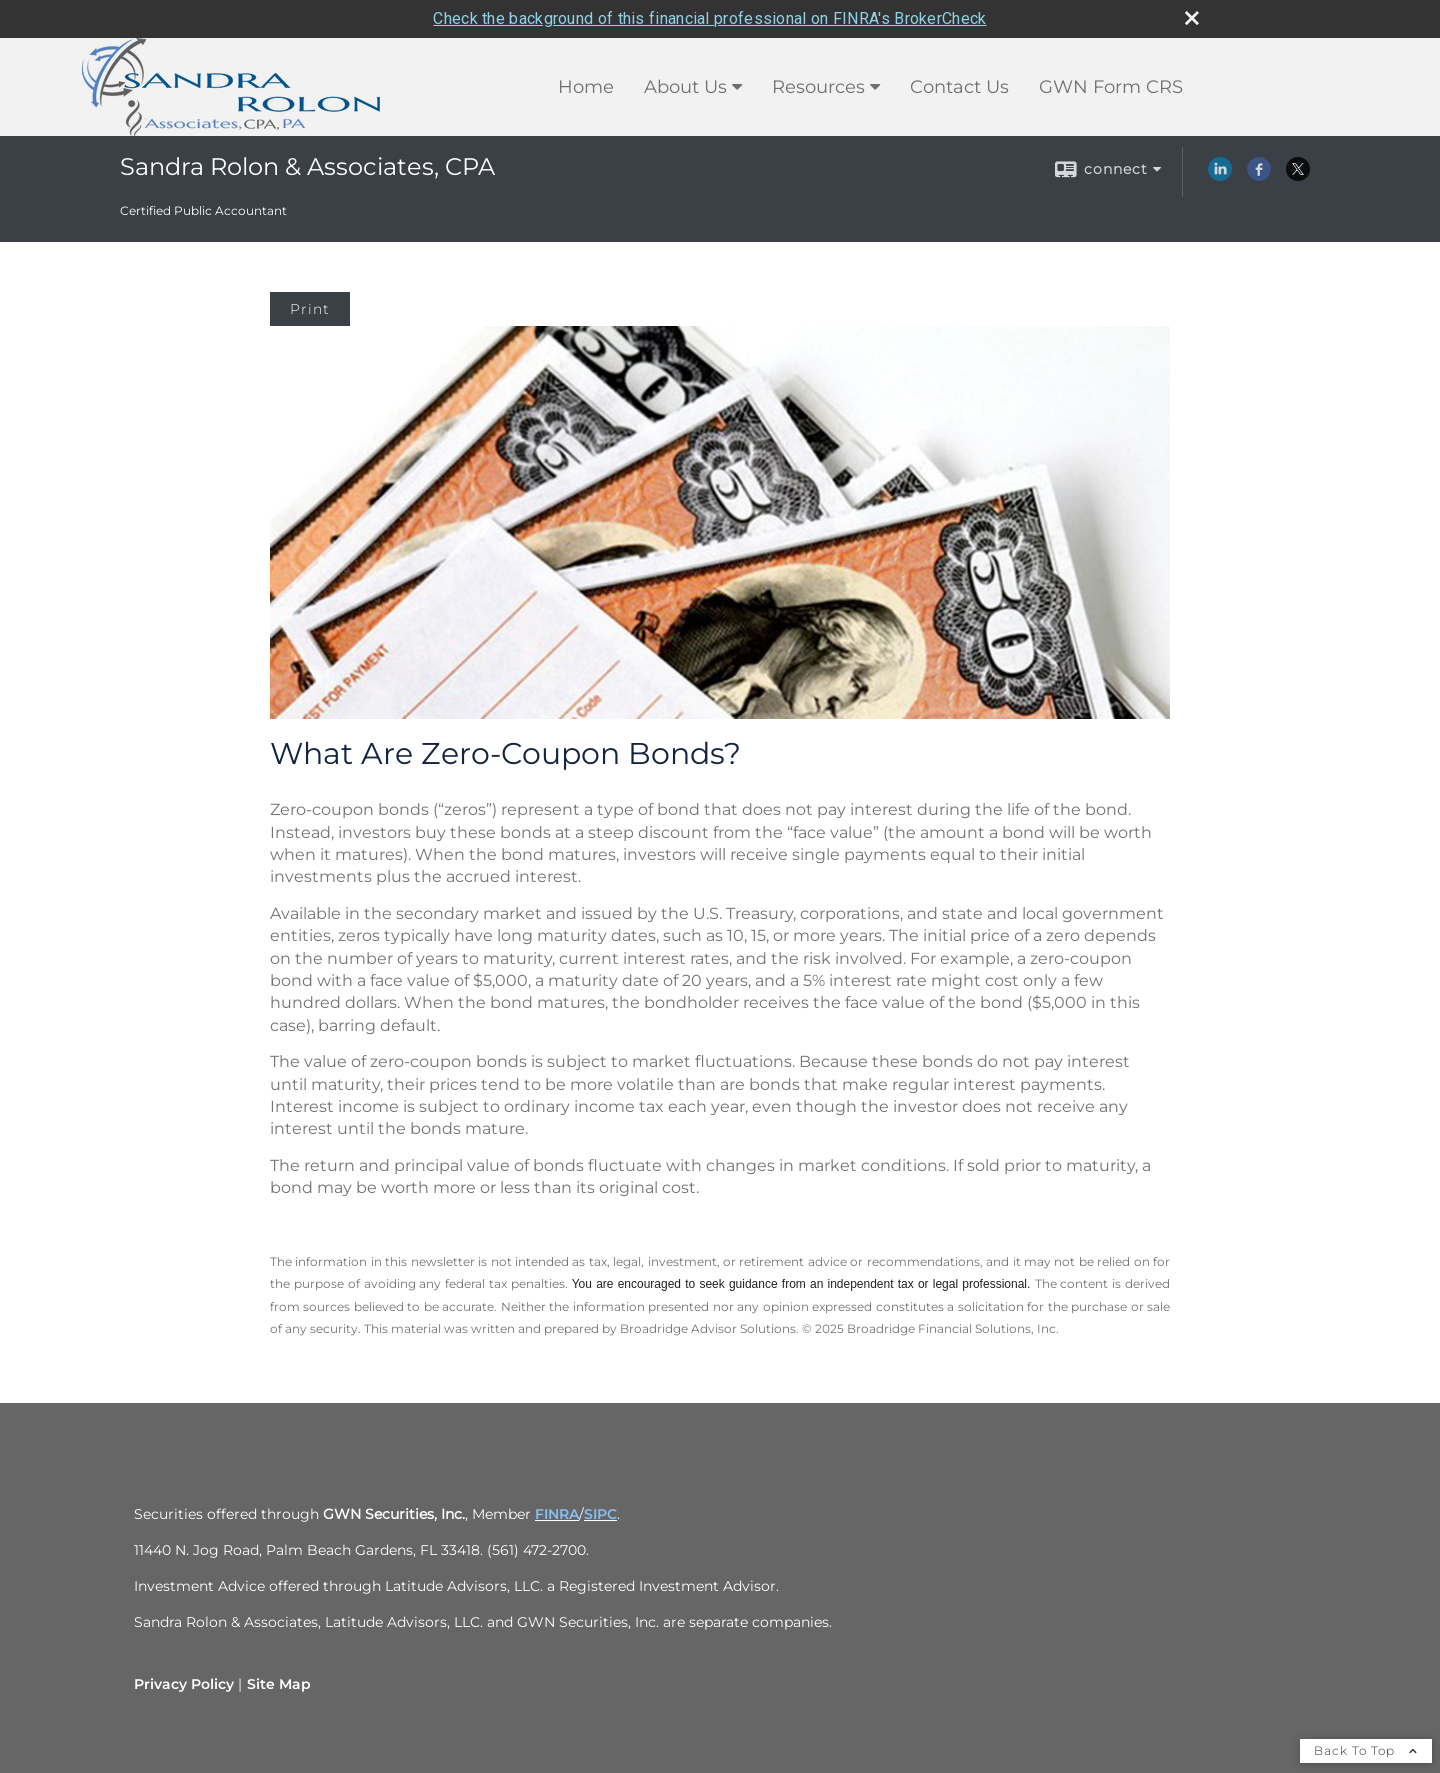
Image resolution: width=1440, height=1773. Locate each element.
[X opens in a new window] (1298, 176)
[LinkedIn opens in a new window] (1220, 176)
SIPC (600, 1514)
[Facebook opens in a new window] (1259, 176)
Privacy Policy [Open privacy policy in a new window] (184, 1684)
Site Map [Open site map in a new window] (279, 1684)
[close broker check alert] (1192, 18)
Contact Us (959, 87)
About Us (685, 87)
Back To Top (1366, 1750)
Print (310, 309)
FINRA (557, 1514)
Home (586, 87)
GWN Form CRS (1111, 87)
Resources (818, 87)
